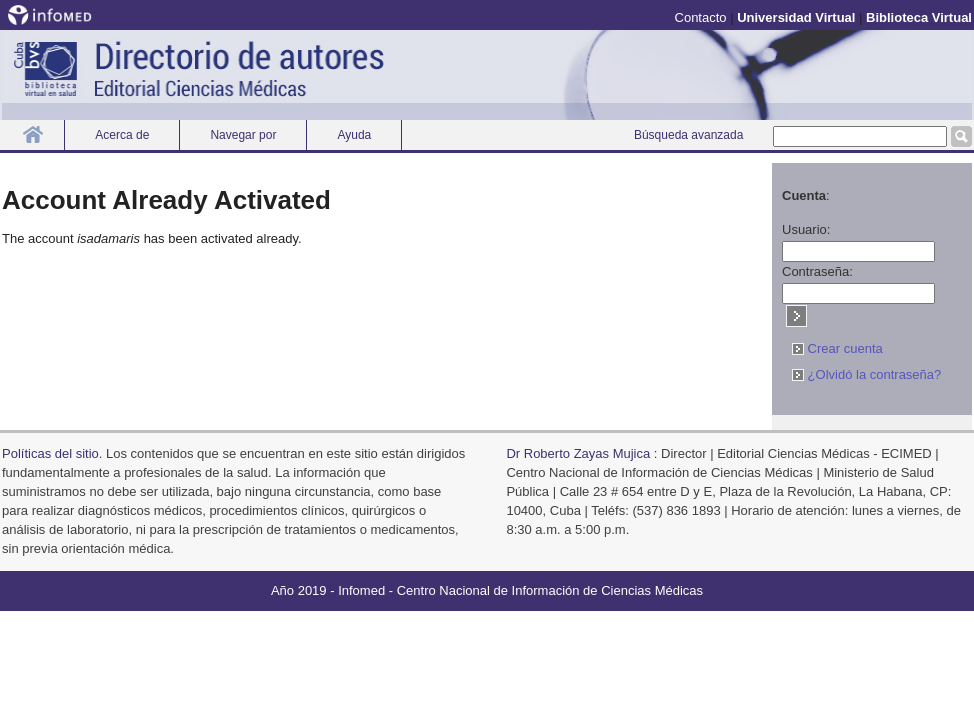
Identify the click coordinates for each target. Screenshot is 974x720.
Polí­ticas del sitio (50, 453)
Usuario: (806, 229)
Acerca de (122, 135)
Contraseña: (817, 271)
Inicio (33, 134)
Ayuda (354, 135)
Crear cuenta (837, 348)
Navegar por (243, 135)
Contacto (701, 17)
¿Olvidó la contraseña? (866, 374)
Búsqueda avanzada (688, 135)
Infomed (361, 590)
